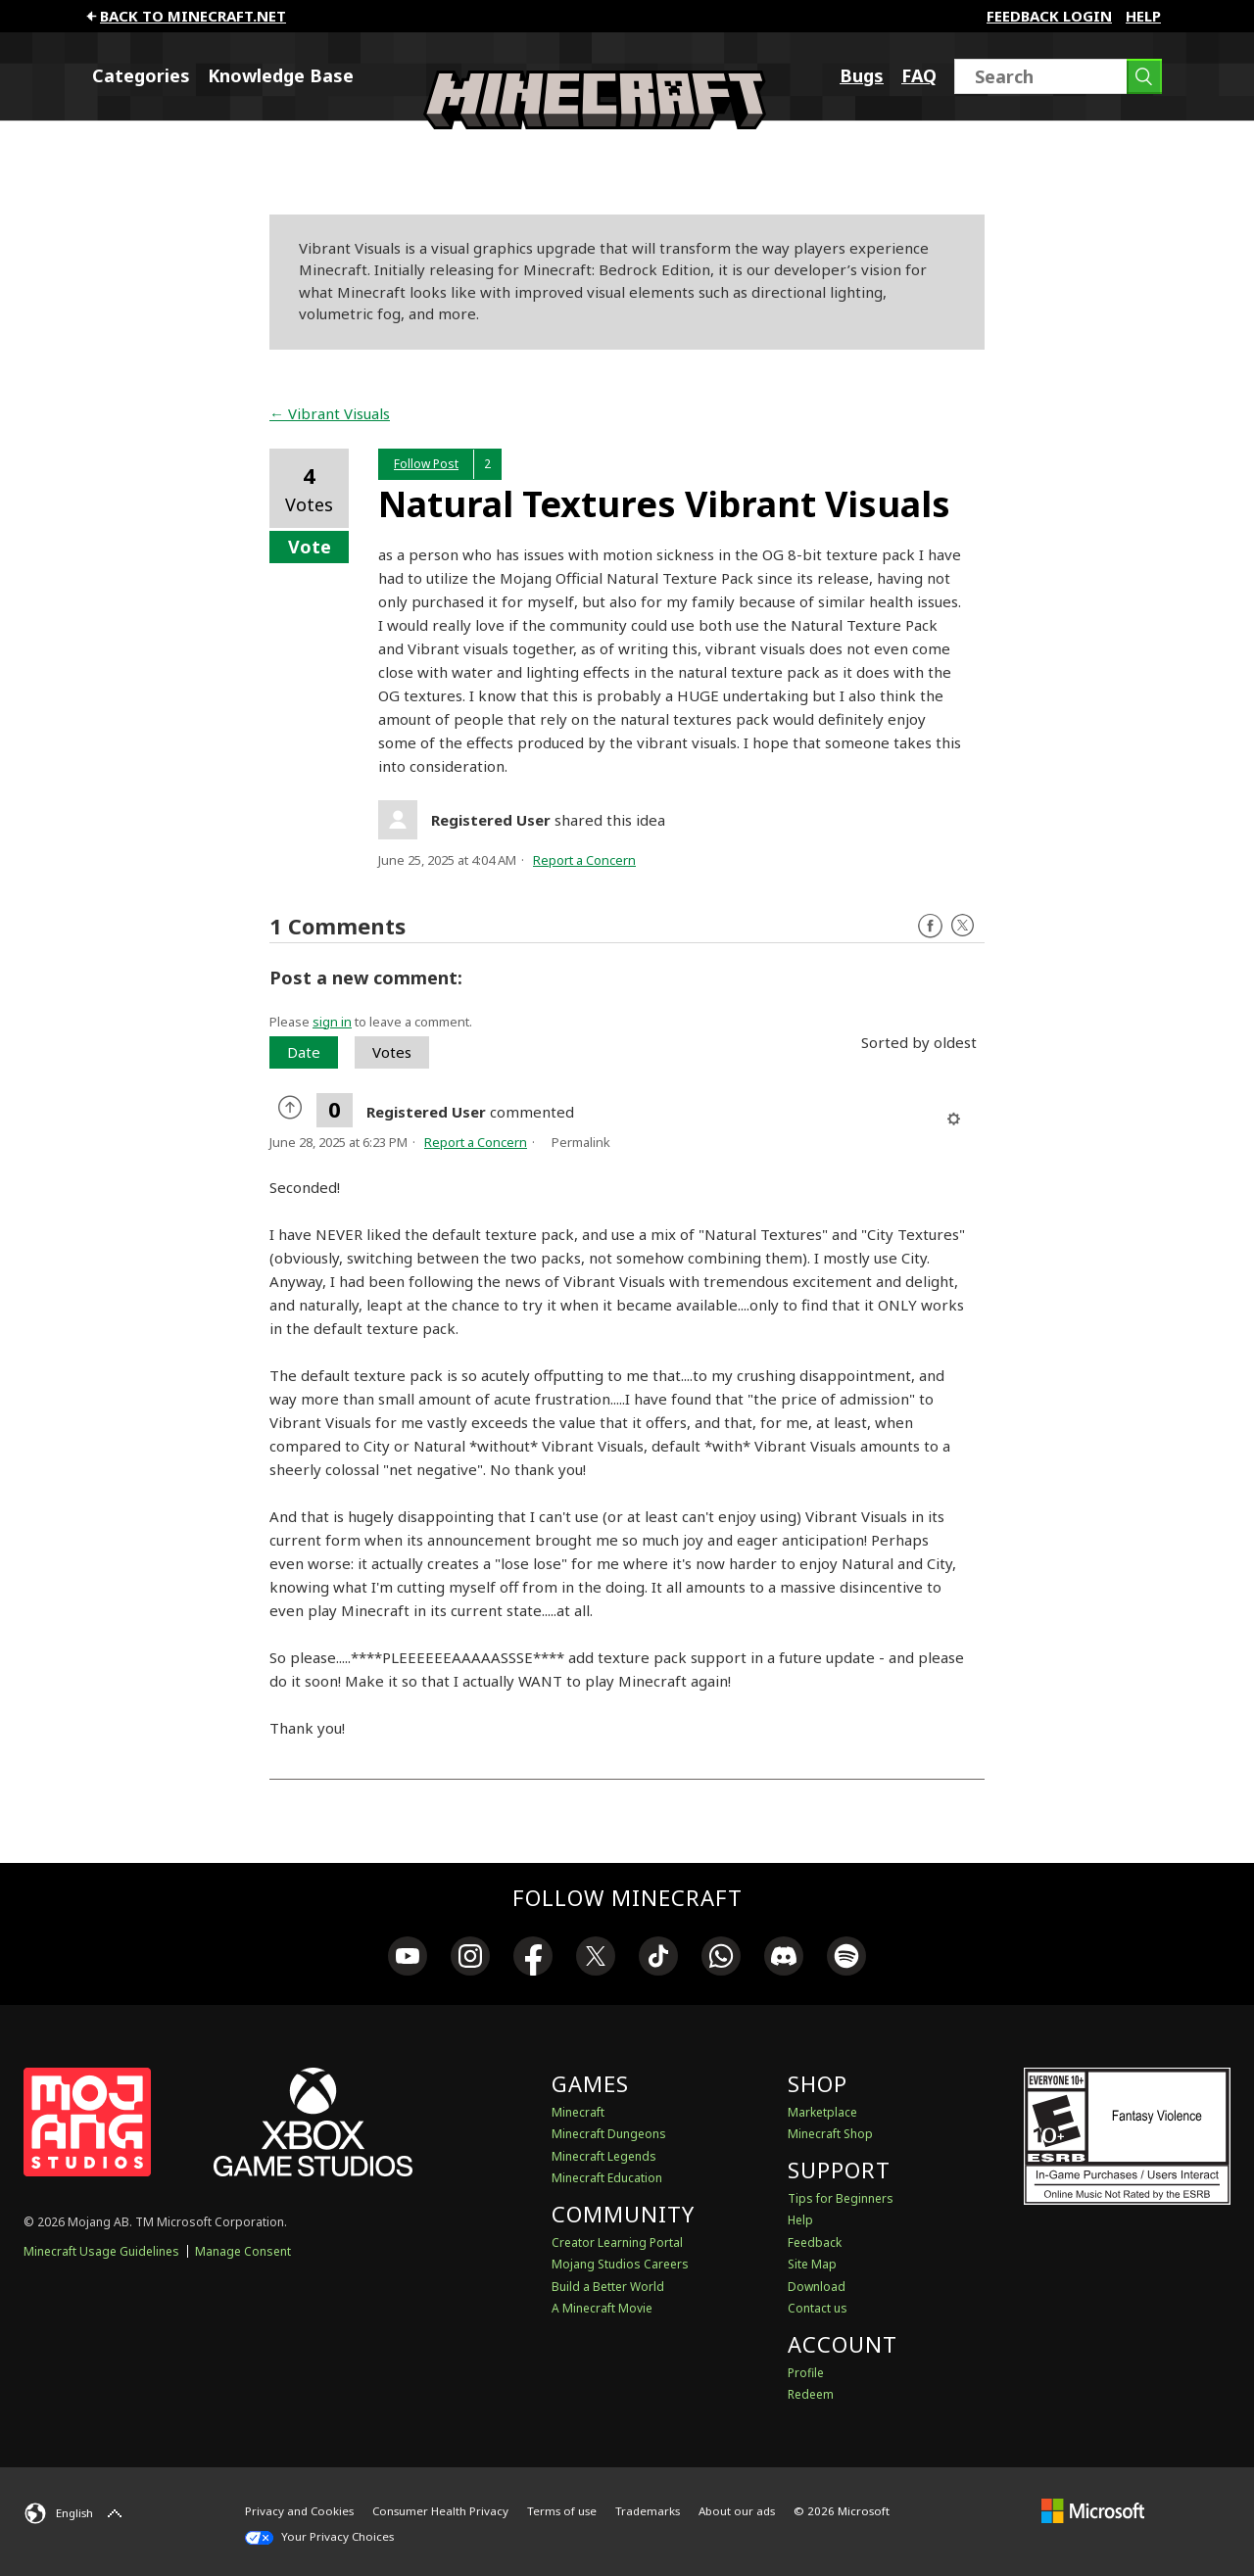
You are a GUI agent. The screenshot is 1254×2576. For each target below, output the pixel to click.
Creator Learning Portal (617, 2242)
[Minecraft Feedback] (594, 123)
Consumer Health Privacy (440, 2511)
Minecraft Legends (604, 2156)
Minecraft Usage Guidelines (101, 2251)
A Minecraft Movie (602, 2308)
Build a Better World (608, 2286)
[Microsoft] (1092, 2511)
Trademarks (647, 2511)
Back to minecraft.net (184, 15)
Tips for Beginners (840, 2198)
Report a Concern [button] (584, 860)
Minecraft (578, 2112)
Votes (391, 1052)
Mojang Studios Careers (620, 2264)
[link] (407, 1958)
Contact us (817, 2308)
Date (303, 1052)
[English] (75, 2513)
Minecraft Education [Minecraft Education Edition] (607, 2178)
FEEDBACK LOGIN (1049, 15)
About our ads (737, 2511)
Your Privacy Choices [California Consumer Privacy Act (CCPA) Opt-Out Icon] (319, 2537)
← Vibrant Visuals (329, 413)
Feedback (815, 2242)
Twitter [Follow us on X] (962, 926)
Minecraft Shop (830, 2133)
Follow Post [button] (426, 463)
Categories (141, 75)
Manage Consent (243, 2251)
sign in (332, 1021)
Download (816, 2286)
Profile (806, 2372)
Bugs (862, 75)
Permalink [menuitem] (581, 1142)
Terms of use (562, 2511)
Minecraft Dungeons (609, 2133)
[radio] (292, 1109)
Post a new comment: (365, 977)
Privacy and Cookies (299, 2511)
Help (1143, 15)
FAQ (919, 75)
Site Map (812, 2264)
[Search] (1058, 76)
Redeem (811, 2394)
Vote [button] (309, 546)
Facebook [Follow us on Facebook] (930, 926)
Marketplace (822, 2112)
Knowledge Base (281, 75)
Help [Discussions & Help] (800, 2220)
